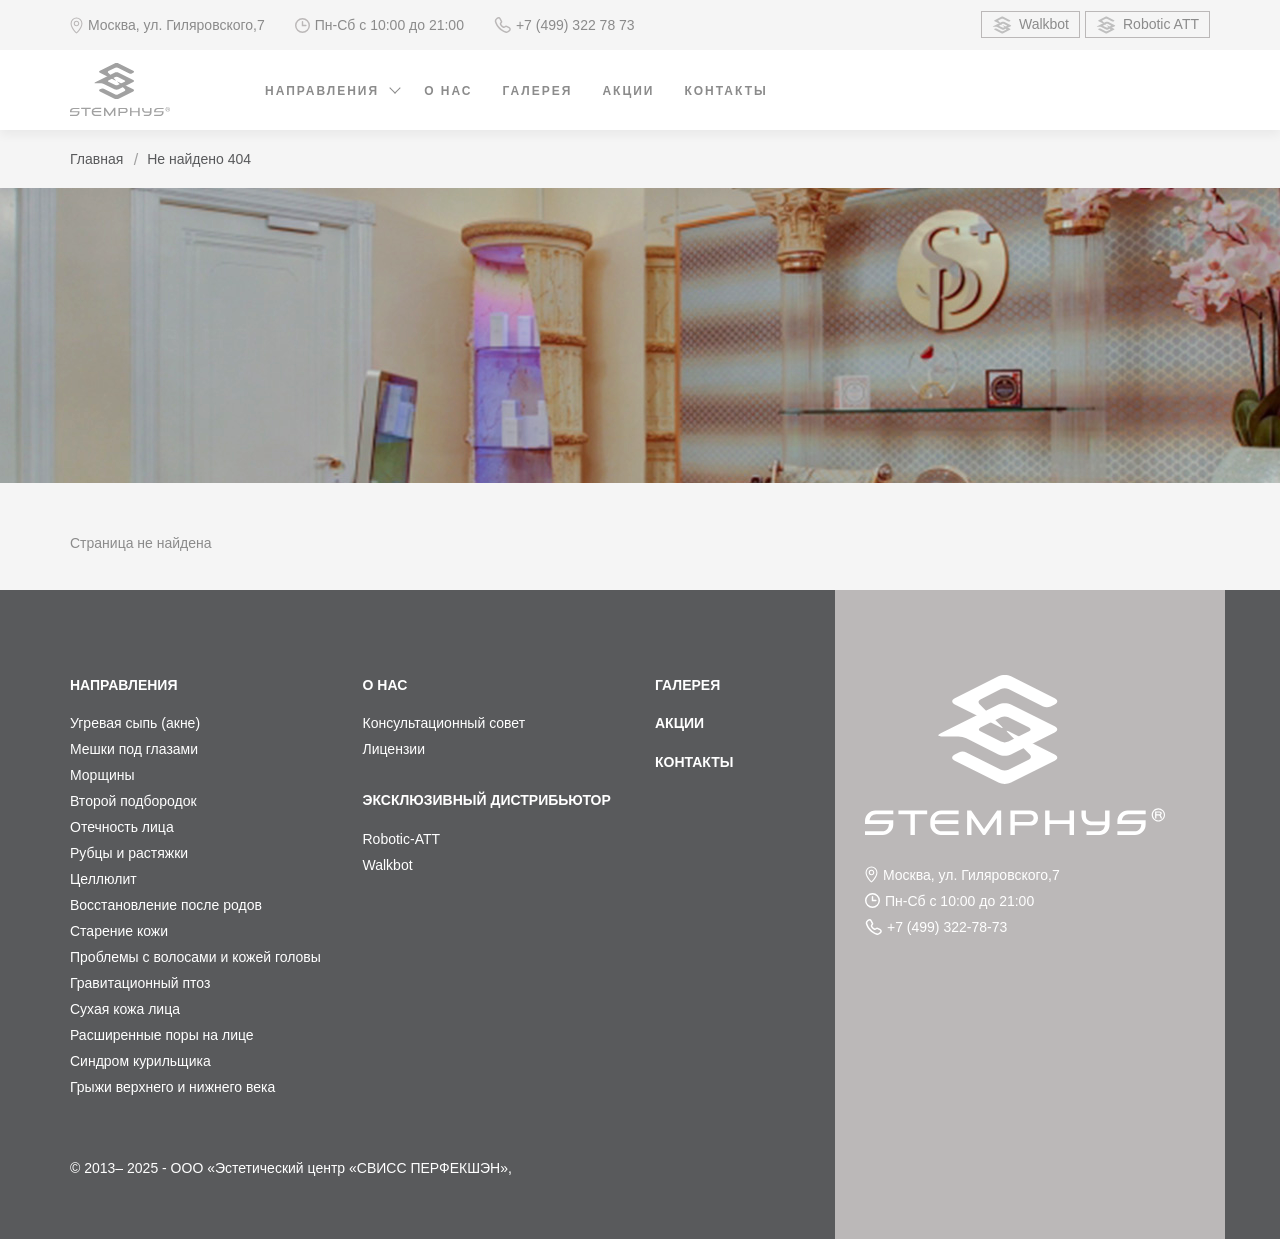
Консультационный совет (444, 723)
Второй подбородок (133, 801)
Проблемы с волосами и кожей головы (195, 957)
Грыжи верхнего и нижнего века (172, 1087)
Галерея (538, 91)
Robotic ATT (1147, 25)
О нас (448, 91)
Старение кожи (119, 931)
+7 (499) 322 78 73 (564, 25)
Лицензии (394, 749)
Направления (322, 91)
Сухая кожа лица (125, 1009)
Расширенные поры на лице (162, 1035)
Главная (96, 159)
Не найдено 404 (199, 159)
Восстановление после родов (166, 905)
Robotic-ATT (402, 839)
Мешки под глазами (134, 749)
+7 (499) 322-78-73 (936, 927)
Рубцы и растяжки (129, 853)
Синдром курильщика (140, 1061)
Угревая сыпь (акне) (135, 723)
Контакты (725, 91)
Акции (628, 91)
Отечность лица (122, 827)
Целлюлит (103, 879)
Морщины (102, 775)
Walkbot (1030, 25)
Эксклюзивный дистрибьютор (487, 800)
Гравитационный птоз (140, 983)
